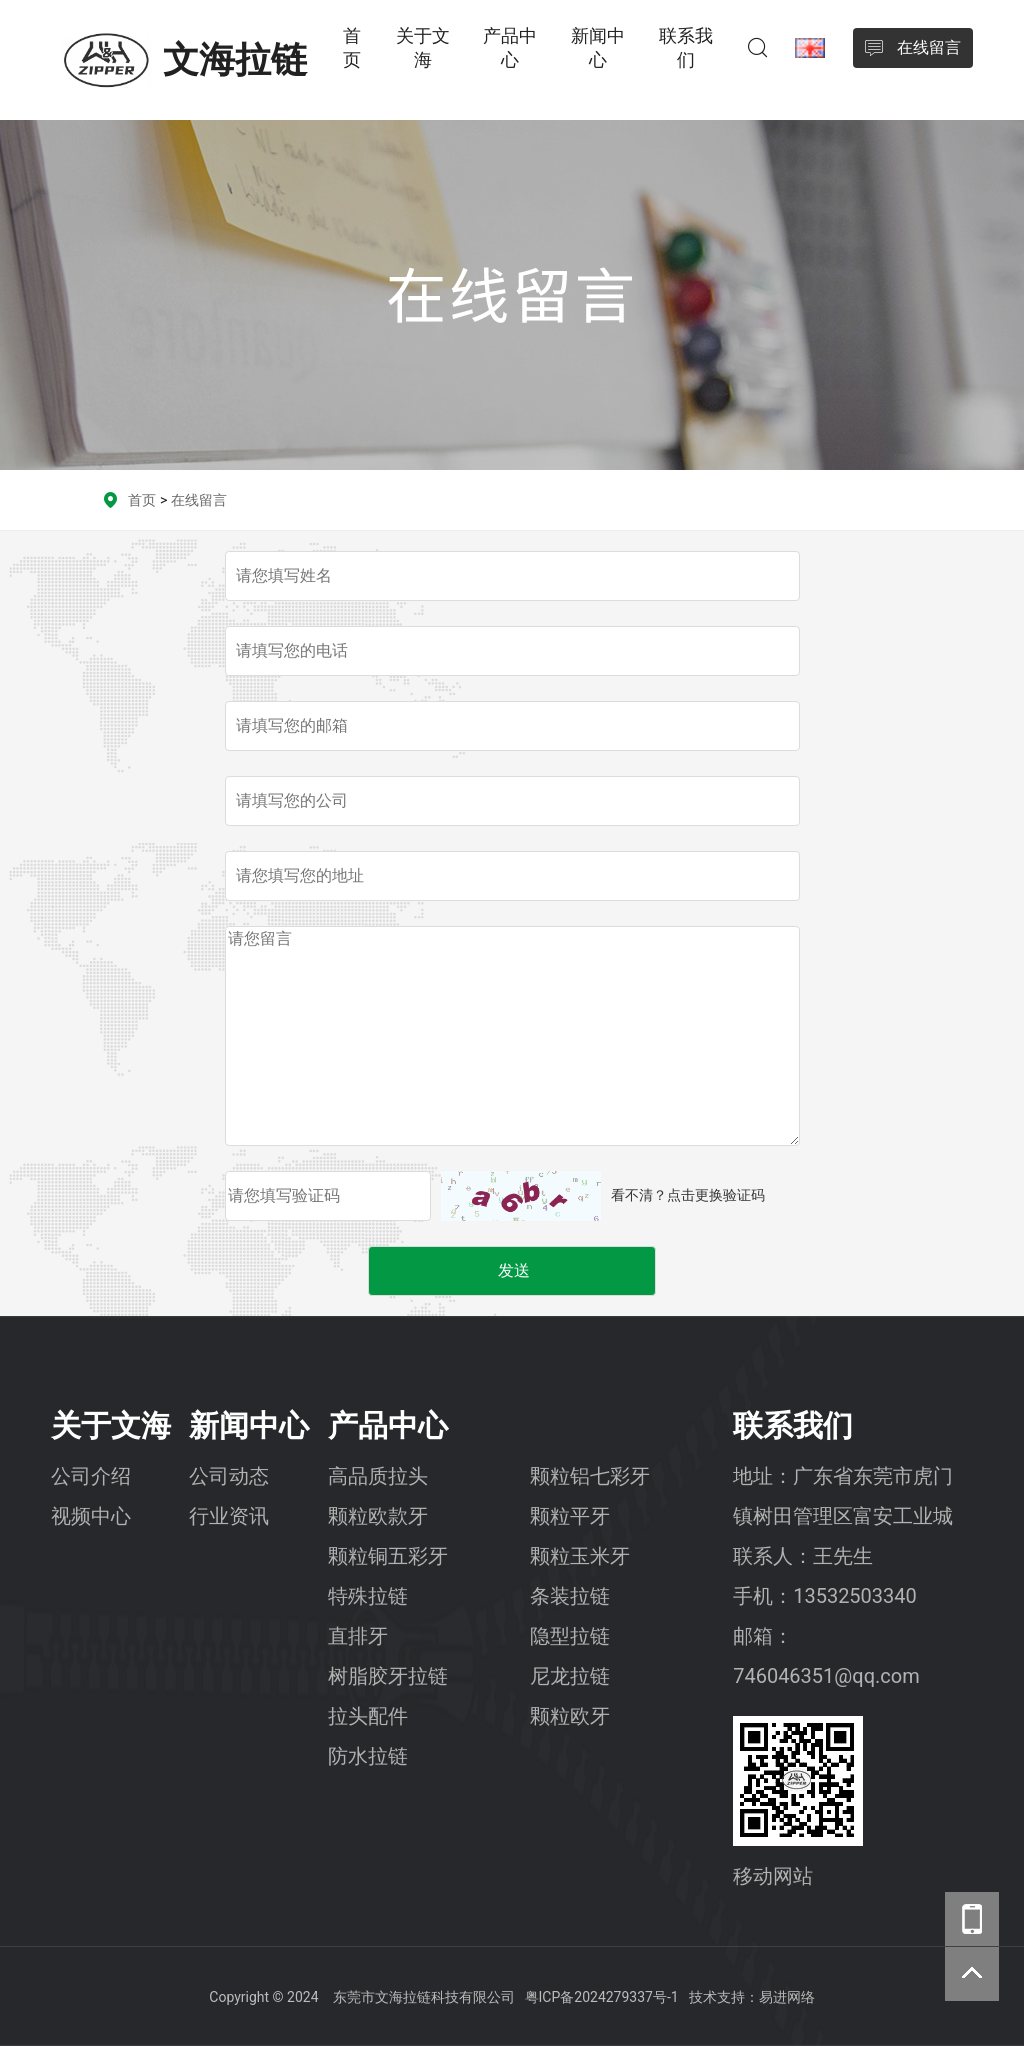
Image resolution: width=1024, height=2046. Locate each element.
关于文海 (423, 47)
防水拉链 (368, 1756)
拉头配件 (368, 1716)
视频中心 (91, 1516)
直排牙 (358, 1636)
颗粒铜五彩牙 (388, 1556)
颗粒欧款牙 (378, 1516)
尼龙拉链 (570, 1676)
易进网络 (787, 1997)
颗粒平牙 (570, 1516)
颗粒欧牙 (570, 1716)
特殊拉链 (368, 1596)
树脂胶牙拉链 (388, 1676)
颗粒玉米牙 (580, 1556)
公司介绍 (91, 1476)
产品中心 (510, 47)
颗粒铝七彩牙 (590, 1476)
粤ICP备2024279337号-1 (602, 1997)
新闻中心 (598, 47)
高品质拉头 (378, 1476)
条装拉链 (570, 1596)
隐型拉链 (570, 1636)
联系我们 (686, 47)
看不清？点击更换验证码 (688, 1195)
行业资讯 (229, 1516)
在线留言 (199, 500)
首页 (352, 47)
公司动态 (229, 1476)
